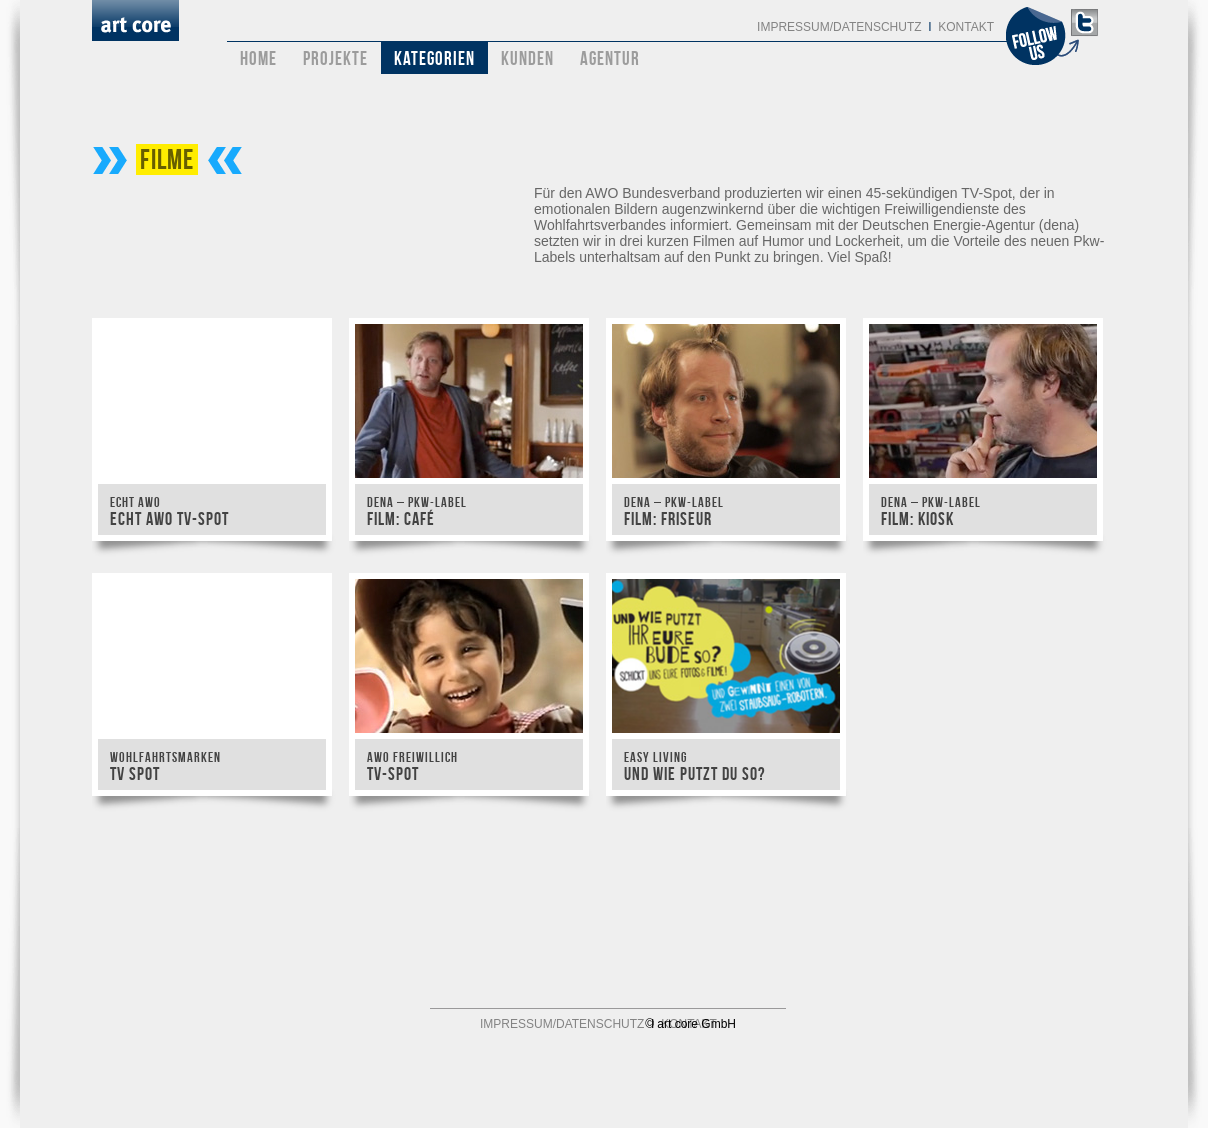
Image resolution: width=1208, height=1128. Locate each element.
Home (258, 58)
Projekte (335, 58)
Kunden (527, 58)
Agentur (610, 58)
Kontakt (966, 27)
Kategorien (434, 58)
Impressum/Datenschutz (839, 27)
